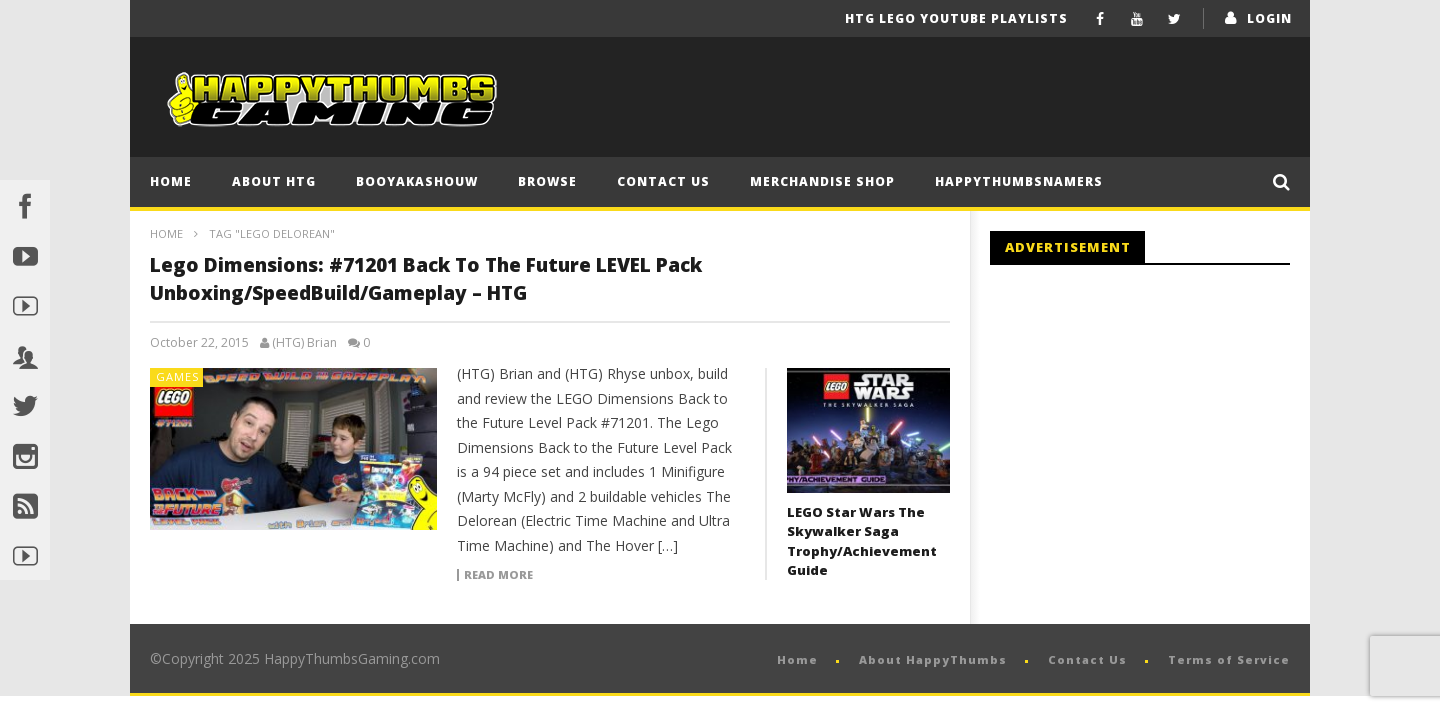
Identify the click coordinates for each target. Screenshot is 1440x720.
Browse (547, 181)
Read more (498, 575)
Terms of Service (1229, 659)
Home (171, 181)
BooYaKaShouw (417, 181)
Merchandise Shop (822, 181)
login (1269, 18)
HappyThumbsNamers (1019, 181)
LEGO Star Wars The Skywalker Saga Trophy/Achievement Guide (862, 541)
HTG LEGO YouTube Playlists (956, 18)
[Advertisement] (1158, 445)
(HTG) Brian (304, 343)
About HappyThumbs (933, 659)
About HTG (274, 181)
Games (177, 376)
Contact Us (663, 181)
